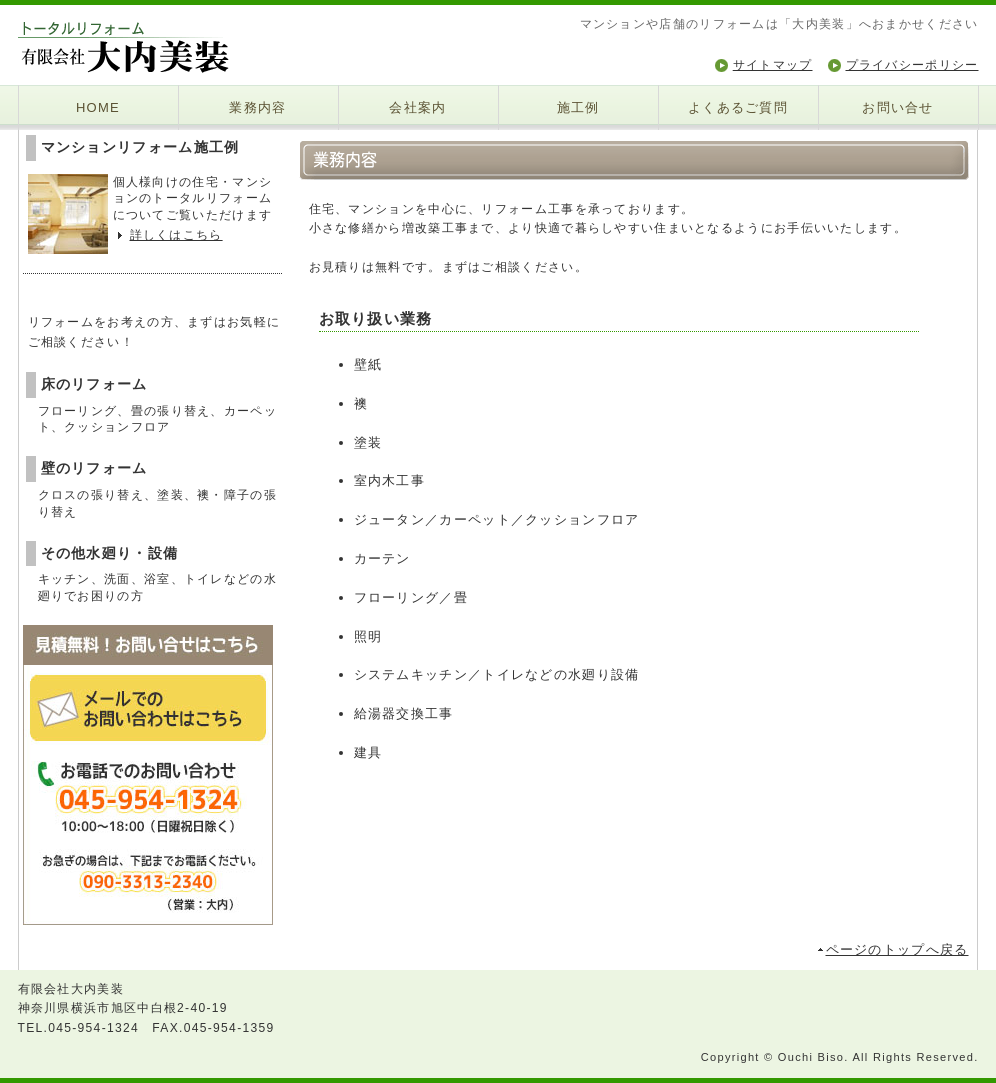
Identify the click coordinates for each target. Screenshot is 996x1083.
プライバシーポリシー (912, 65)
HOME (98, 107)
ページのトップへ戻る (897, 949)
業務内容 (257, 107)
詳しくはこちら (176, 235)
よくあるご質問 (738, 107)
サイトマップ (773, 65)
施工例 (578, 107)
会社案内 (417, 107)
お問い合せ (898, 107)
